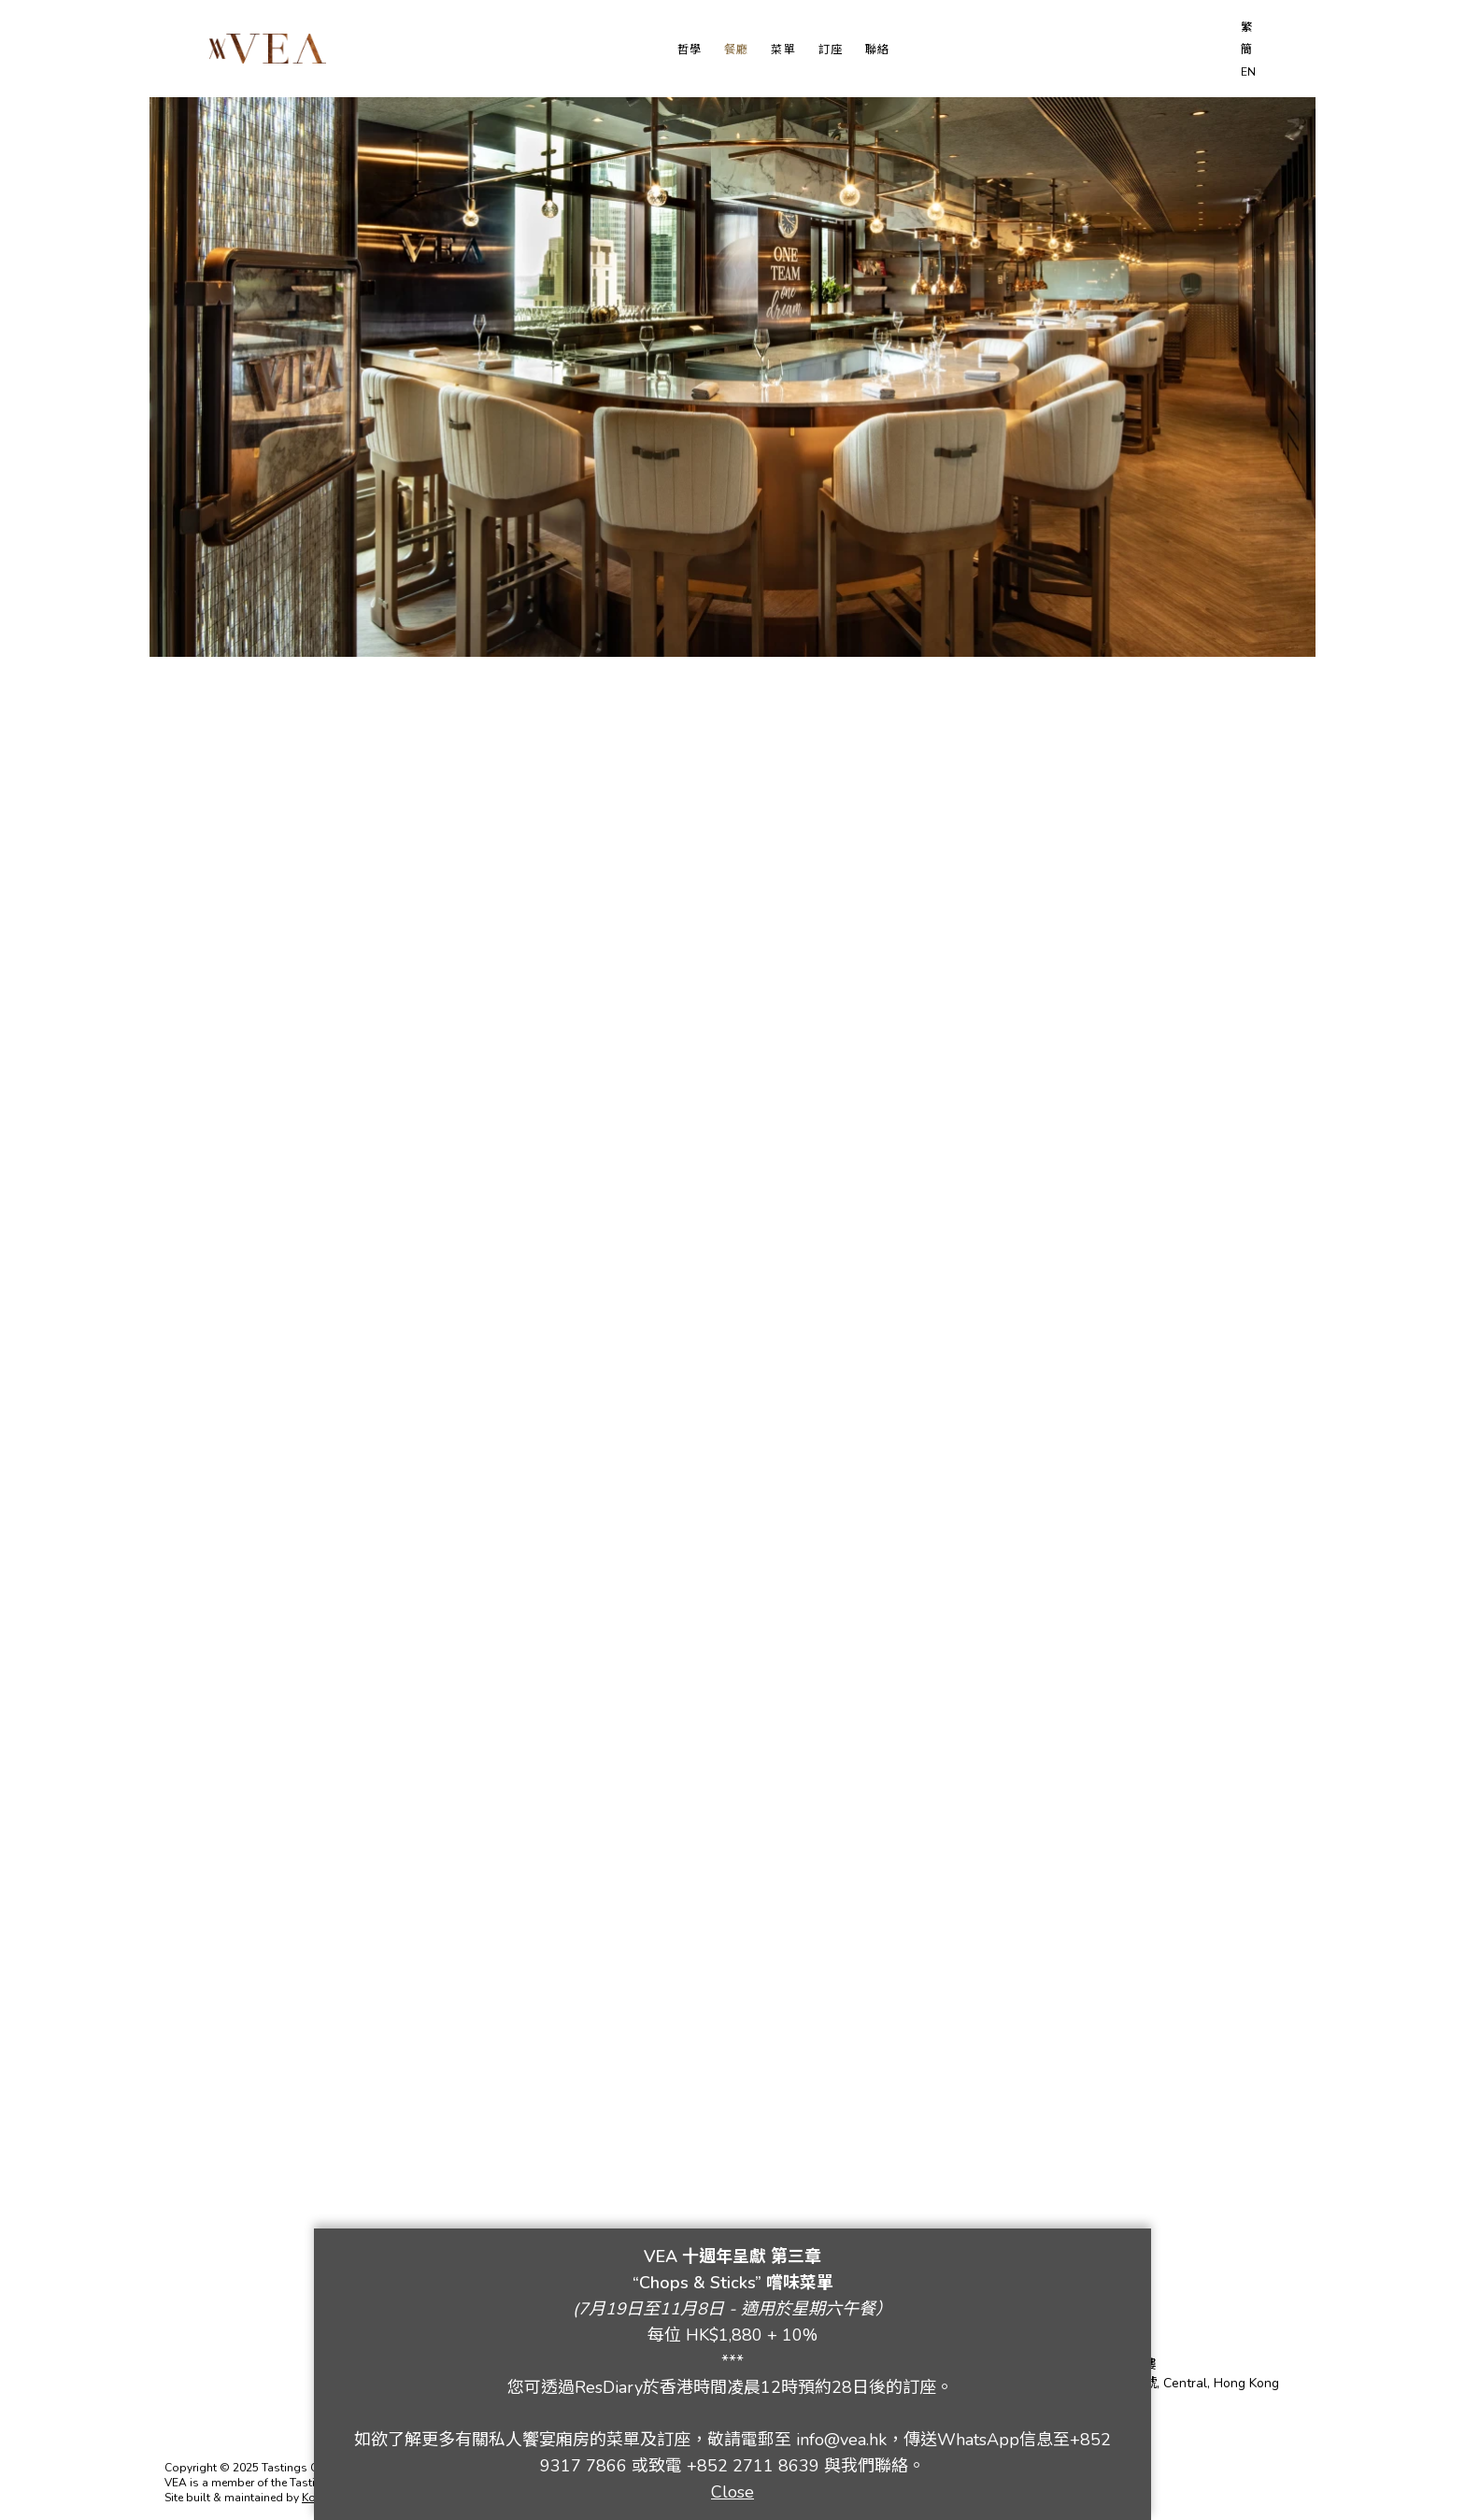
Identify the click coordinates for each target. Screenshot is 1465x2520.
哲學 (689, 49)
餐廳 (736, 49)
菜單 (783, 49)
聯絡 (877, 49)
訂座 (830, 49)
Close (732, 2492)
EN (1248, 71)
